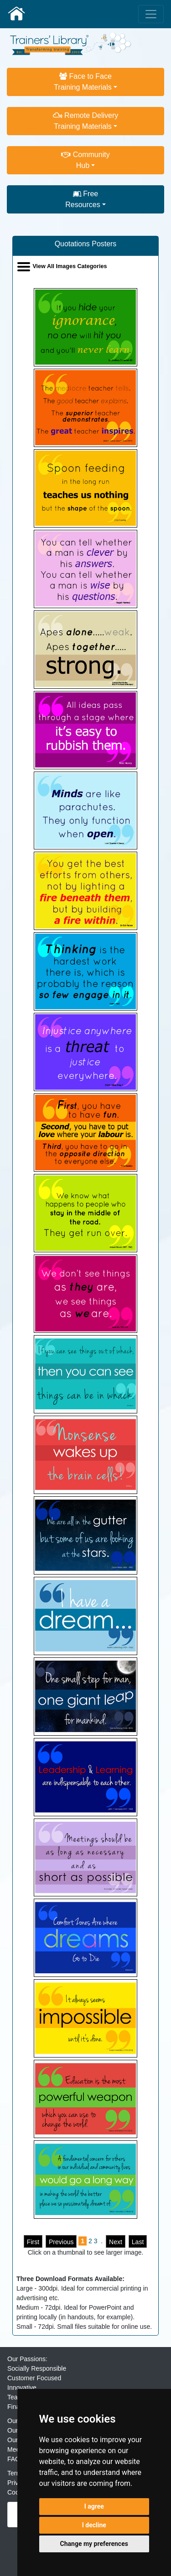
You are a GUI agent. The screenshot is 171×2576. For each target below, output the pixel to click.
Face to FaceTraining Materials (83, 81)
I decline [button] (94, 2525)
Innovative (21, 2387)
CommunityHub (85, 160)
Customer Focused (34, 2378)
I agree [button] (94, 2506)
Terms (16, 2473)
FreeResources (82, 199)
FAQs (15, 2459)
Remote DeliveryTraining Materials (86, 121)
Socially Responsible (36, 2368)
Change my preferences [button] (94, 2543)
